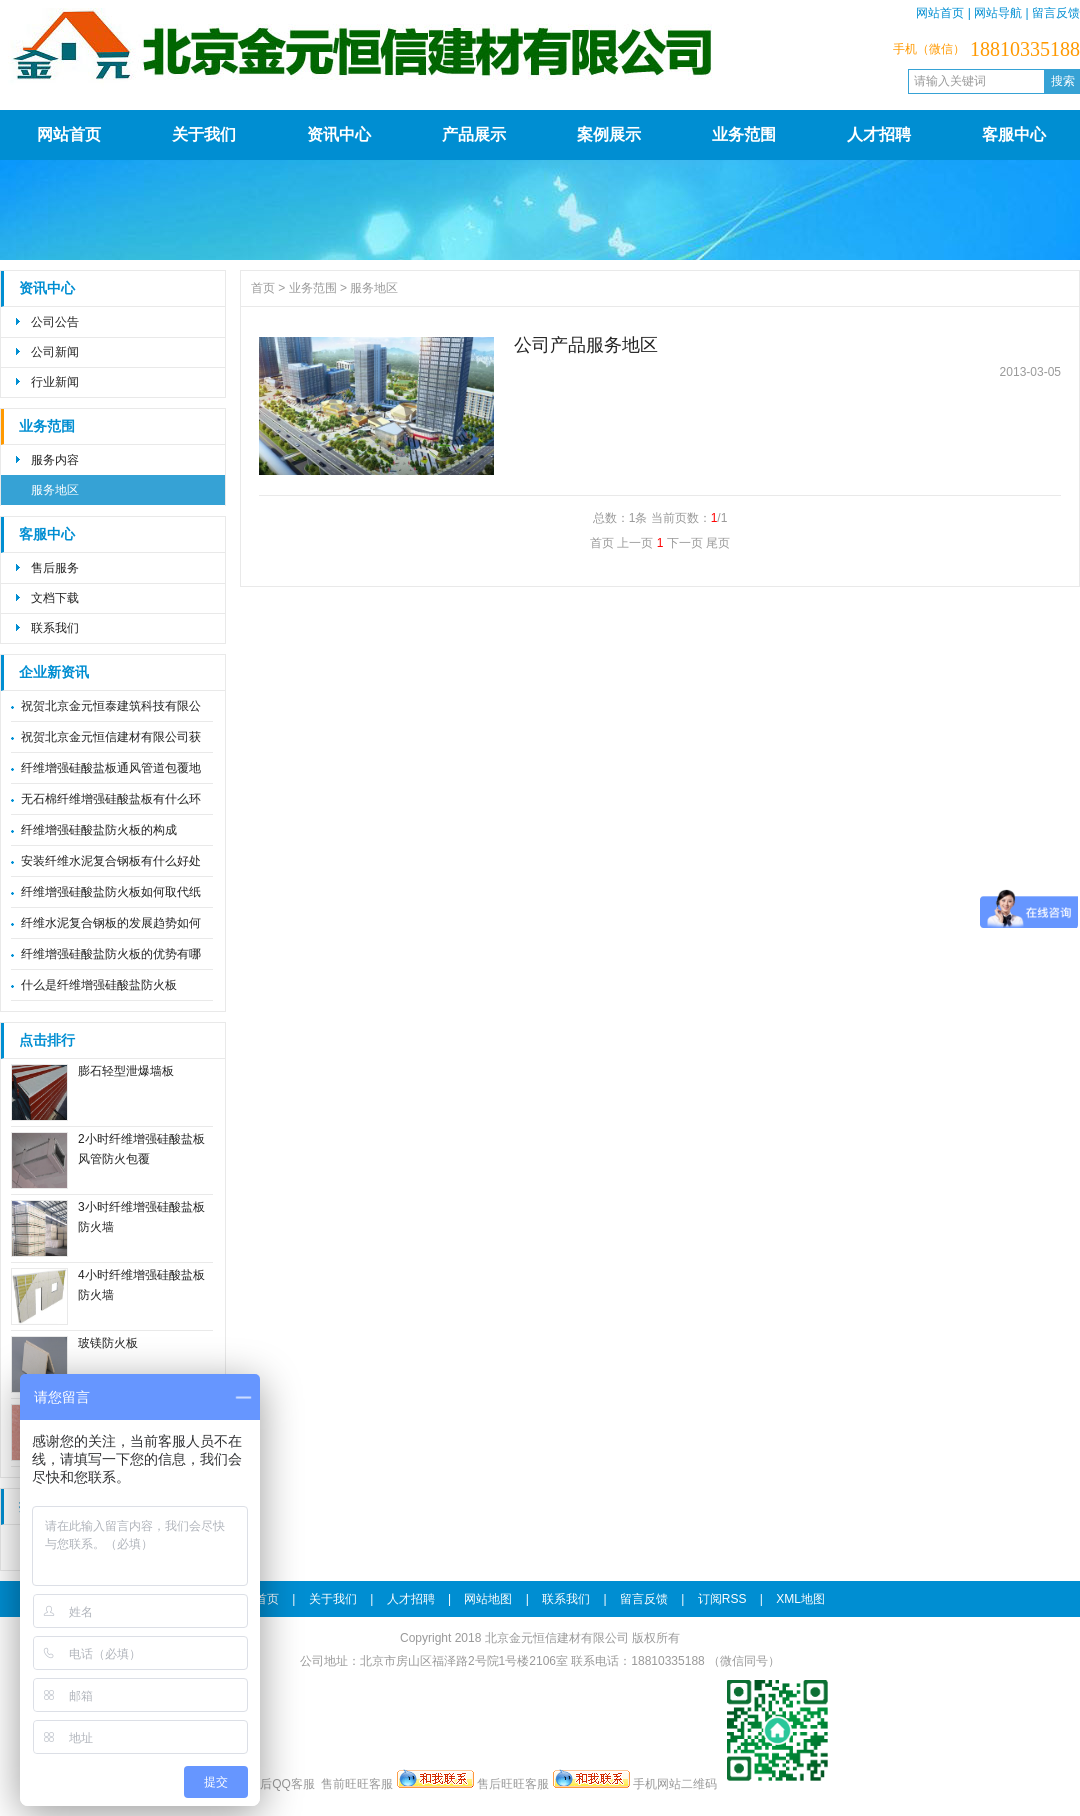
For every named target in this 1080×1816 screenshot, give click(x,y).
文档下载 (55, 598)
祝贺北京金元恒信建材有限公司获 (111, 737)
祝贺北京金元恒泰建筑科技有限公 (111, 706)
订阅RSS (722, 1599)
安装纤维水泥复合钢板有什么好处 (111, 861)
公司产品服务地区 (586, 345)
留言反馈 (1056, 13)
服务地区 (55, 490)
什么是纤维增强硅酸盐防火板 (99, 985)
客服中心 (1014, 134)
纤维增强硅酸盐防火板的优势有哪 (111, 954)
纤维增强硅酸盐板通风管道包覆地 (111, 768)
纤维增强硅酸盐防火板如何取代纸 (111, 892)
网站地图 (488, 1599)
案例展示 (609, 134)
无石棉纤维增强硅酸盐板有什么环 (111, 799)
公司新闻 (55, 352)
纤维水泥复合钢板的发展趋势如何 (111, 923)
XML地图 (800, 1599)
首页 (263, 288)
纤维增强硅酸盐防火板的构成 (99, 830)
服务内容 (55, 460)
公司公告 (55, 322)
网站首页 (940, 13)
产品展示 (474, 134)
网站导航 (998, 13)
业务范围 (744, 134)
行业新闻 (55, 382)
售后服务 (55, 568)
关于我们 (204, 134)
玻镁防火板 (108, 1343)
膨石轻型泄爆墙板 (126, 1071)
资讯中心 (339, 134)
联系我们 (55, 628)
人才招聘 (879, 134)
